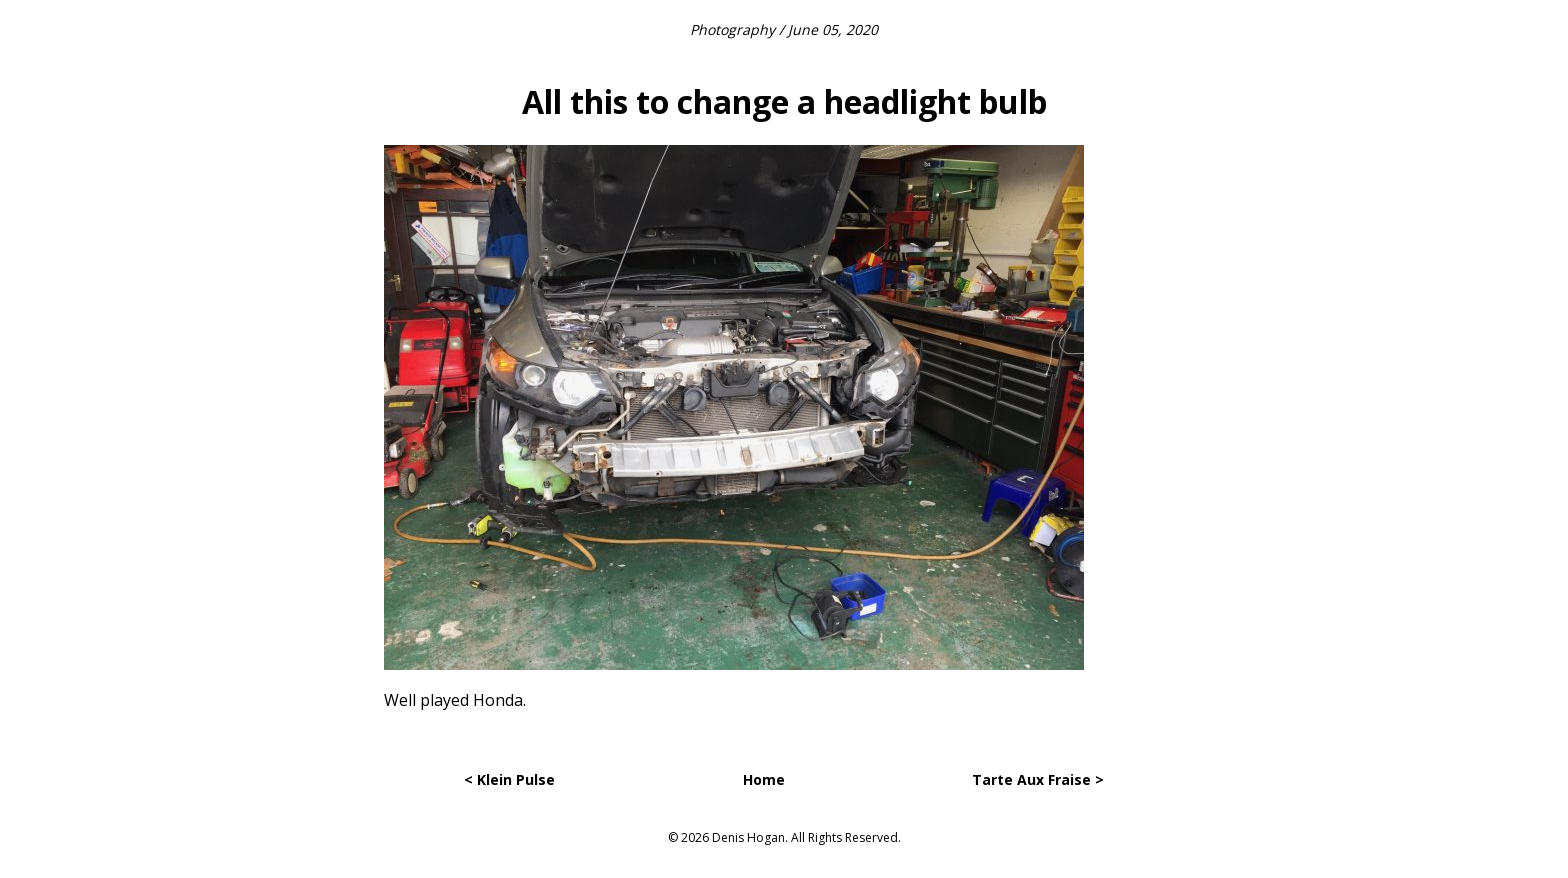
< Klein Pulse (509, 779)
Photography (732, 29)
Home (764, 779)
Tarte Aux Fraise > (1038, 779)
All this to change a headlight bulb (784, 101)
